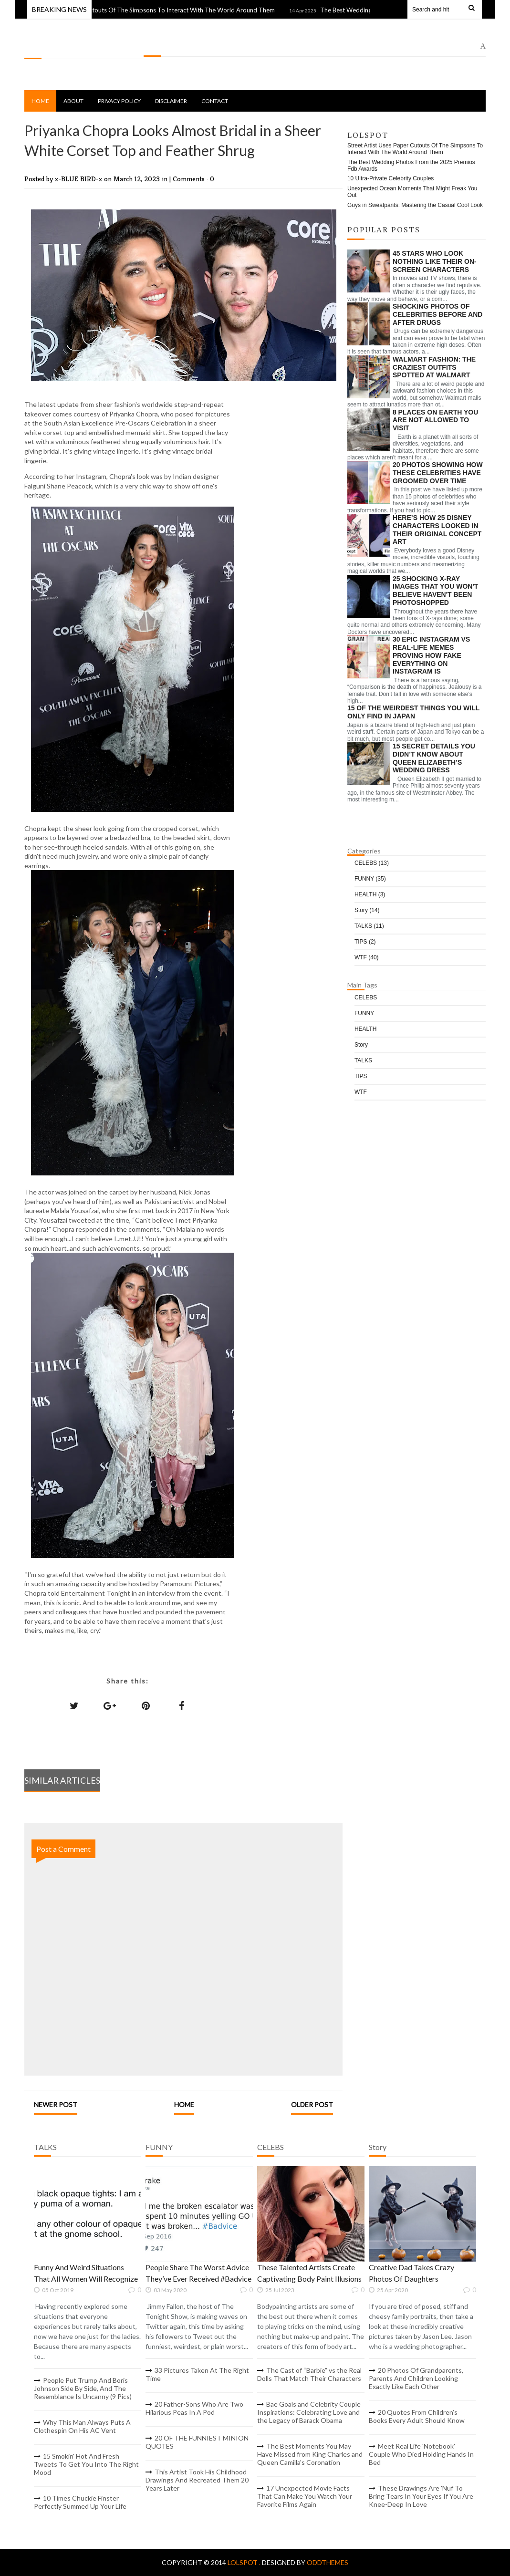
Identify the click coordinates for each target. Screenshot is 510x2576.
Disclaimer (171, 100)
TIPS (365, 941)
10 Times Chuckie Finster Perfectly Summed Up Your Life (80, 2502)
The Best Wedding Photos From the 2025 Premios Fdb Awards (411, 165)
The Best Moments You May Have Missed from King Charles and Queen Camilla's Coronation (310, 2454)
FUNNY (370, 878)
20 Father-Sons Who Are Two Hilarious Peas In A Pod (194, 2408)
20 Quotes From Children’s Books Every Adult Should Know (417, 2416)
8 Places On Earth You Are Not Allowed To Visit (435, 420)
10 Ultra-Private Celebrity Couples (390, 178)
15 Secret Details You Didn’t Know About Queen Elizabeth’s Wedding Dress (434, 758)
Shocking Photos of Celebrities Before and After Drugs (438, 314)
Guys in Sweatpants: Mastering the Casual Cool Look (415, 205)
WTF (366, 957)
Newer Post (55, 2104)
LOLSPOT (41, 48)
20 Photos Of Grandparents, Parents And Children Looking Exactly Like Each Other (416, 2378)
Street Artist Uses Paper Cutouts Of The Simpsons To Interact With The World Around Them (153, 10)
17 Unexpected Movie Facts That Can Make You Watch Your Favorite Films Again (304, 2496)
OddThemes (327, 2562)
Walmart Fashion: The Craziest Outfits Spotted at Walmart (434, 367)
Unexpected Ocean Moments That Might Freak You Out (412, 191)
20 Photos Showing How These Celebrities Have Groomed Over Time (438, 473)
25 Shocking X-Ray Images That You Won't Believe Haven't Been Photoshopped (435, 590)
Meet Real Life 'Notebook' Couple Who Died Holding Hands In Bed (421, 2454)
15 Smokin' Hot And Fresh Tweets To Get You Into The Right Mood (86, 2464)
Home (40, 100)
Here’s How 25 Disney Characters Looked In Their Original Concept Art (437, 529)
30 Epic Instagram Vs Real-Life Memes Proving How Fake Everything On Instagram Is (431, 655)
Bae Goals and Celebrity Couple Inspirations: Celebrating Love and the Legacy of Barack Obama (309, 2412)
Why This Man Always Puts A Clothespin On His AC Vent (82, 2426)
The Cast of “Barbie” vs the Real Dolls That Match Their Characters (309, 2374)
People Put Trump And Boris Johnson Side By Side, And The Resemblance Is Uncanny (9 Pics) (83, 2388)
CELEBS (371, 863)
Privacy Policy (119, 100)
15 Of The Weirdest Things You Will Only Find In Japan (413, 712)
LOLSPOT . (245, 2562)
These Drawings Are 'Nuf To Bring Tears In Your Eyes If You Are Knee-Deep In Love (421, 2496)
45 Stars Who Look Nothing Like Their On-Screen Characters (435, 261)
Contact (214, 100)
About (73, 100)
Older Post (312, 2104)
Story (367, 910)
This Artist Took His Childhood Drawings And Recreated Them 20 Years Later (197, 2480)
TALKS (369, 926)
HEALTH (369, 894)
